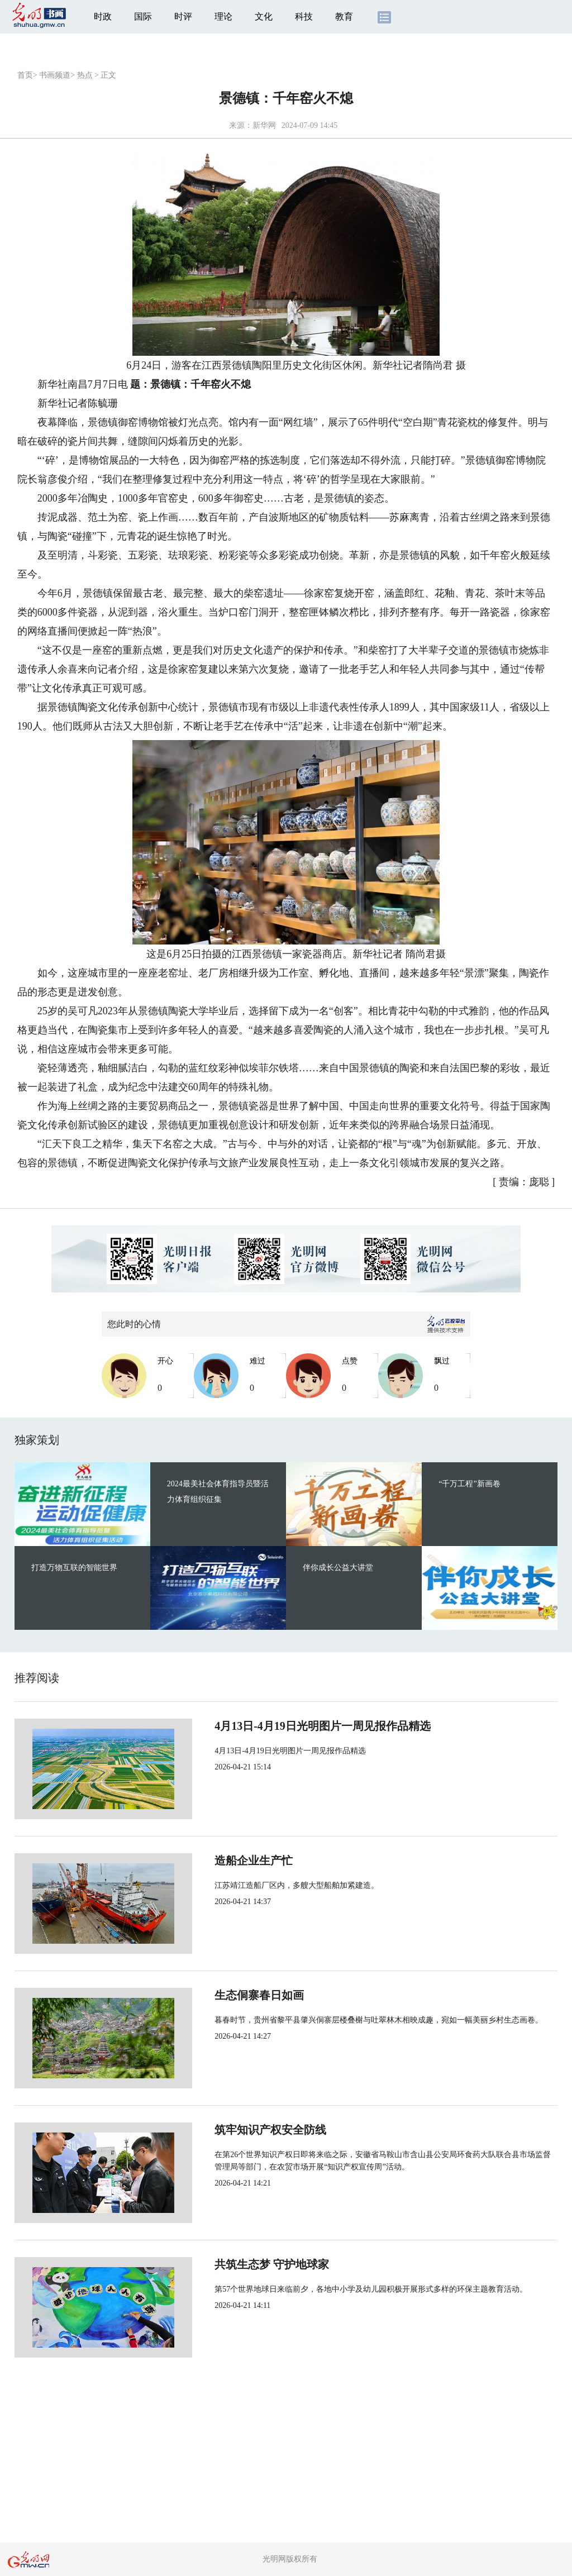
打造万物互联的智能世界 (74, 1567)
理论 (223, 16)
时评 (183, 16)
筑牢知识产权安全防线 (233, 2130)
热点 (85, 75)
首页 (25, 75)
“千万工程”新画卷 (469, 1484)
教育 (344, 16)
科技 (304, 16)
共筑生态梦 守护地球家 (235, 2264)
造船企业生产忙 (217, 1860)
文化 (264, 16)
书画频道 (54, 75)
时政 (103, 16)
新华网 (264, 125)
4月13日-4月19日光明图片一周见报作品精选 (286, 1726)
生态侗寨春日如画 (222, 1995)
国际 (143, 16)
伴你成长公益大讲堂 (338, 1567)
